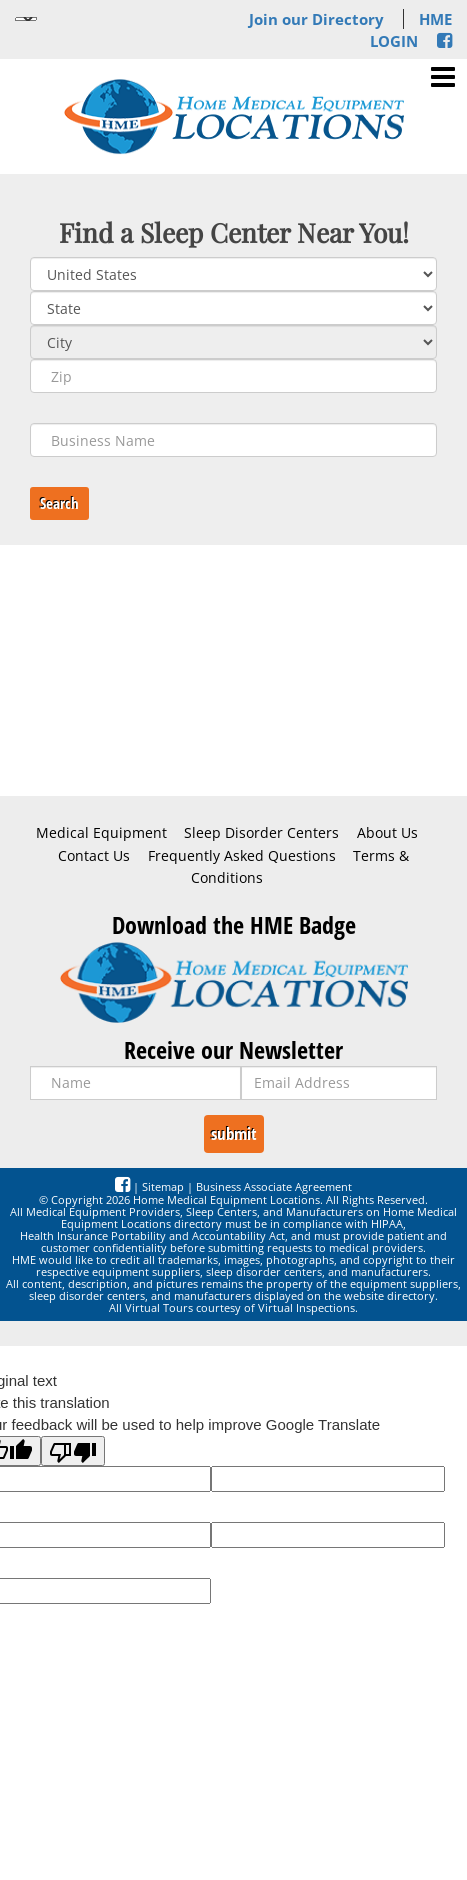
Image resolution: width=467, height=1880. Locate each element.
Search (59, 503)
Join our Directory (316, 19)
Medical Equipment (101, 833)
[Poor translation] (73, 1451)
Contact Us (94, 856)
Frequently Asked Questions (242, 856)
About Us (387, 833)
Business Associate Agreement (274, 1186)
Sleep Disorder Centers (261, 833)
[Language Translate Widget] (26, 19)
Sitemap (163, 1186)
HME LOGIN (411, 30)
